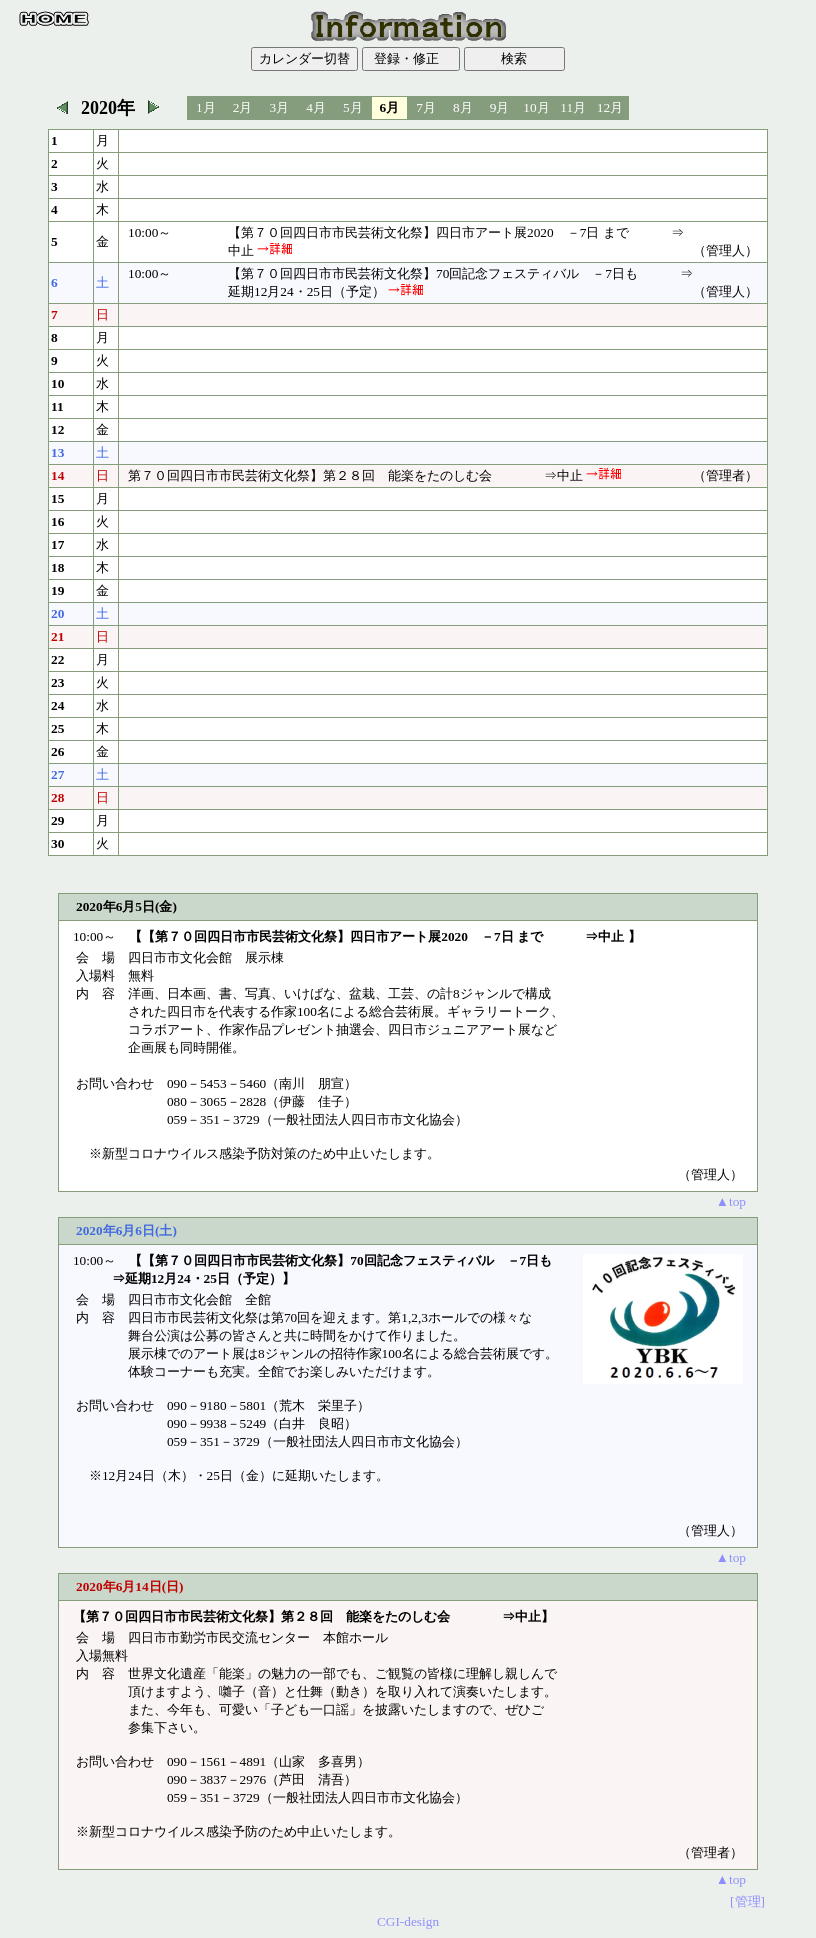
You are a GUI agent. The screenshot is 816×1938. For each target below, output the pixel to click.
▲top (731, 1201)
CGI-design (408, 1921)
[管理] (747, 1901)
